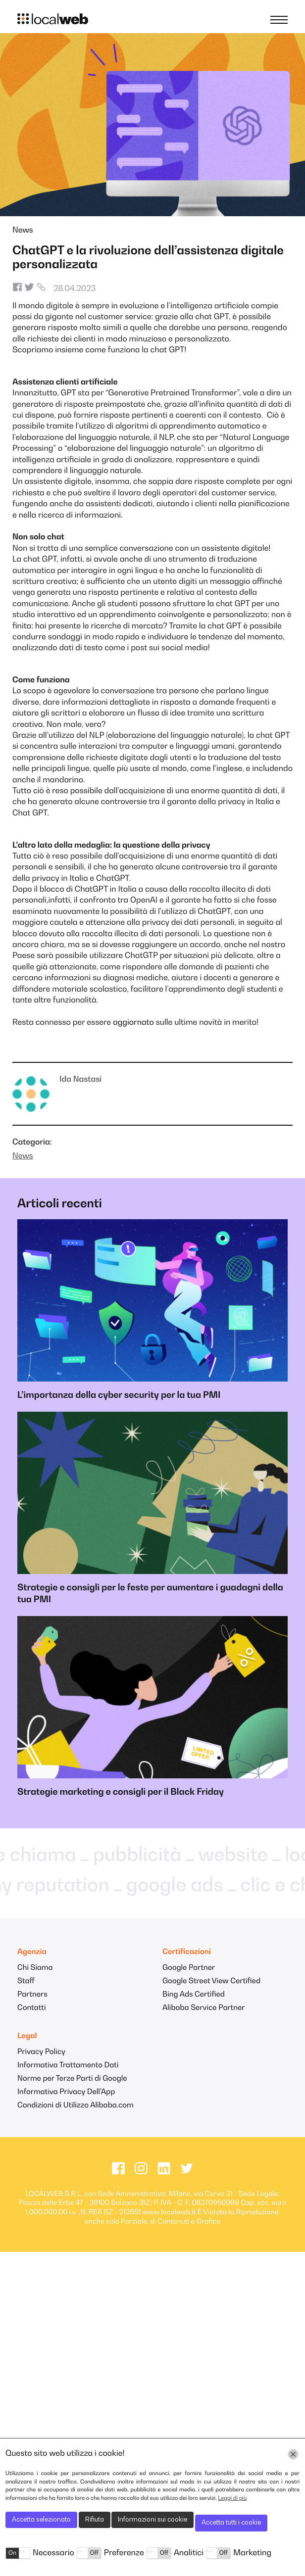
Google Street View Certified (211, 1981)
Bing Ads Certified (193, 1995)
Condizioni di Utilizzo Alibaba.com (75, 2105)
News (22, 231)
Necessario (53, 2553)
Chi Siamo (34, 1968)
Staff (26, 1981)
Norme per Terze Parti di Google (72, 2079)
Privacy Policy (41, 2052)
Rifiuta (94, 2520)
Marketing (252, 2553)
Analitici (188, 2553)
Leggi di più (232, 2498)
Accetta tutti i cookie (231, 2523)
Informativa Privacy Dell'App (66, 2092)
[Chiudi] (293, 2454)
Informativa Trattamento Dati (67, 2065)
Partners (32, 1995)
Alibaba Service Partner (203, 2008)
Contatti (31, 2008)
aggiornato (133, 1023)
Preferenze (124, 2553)
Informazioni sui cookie (152, 2520)
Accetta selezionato (41, 2520)
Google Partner (188, 1968)
